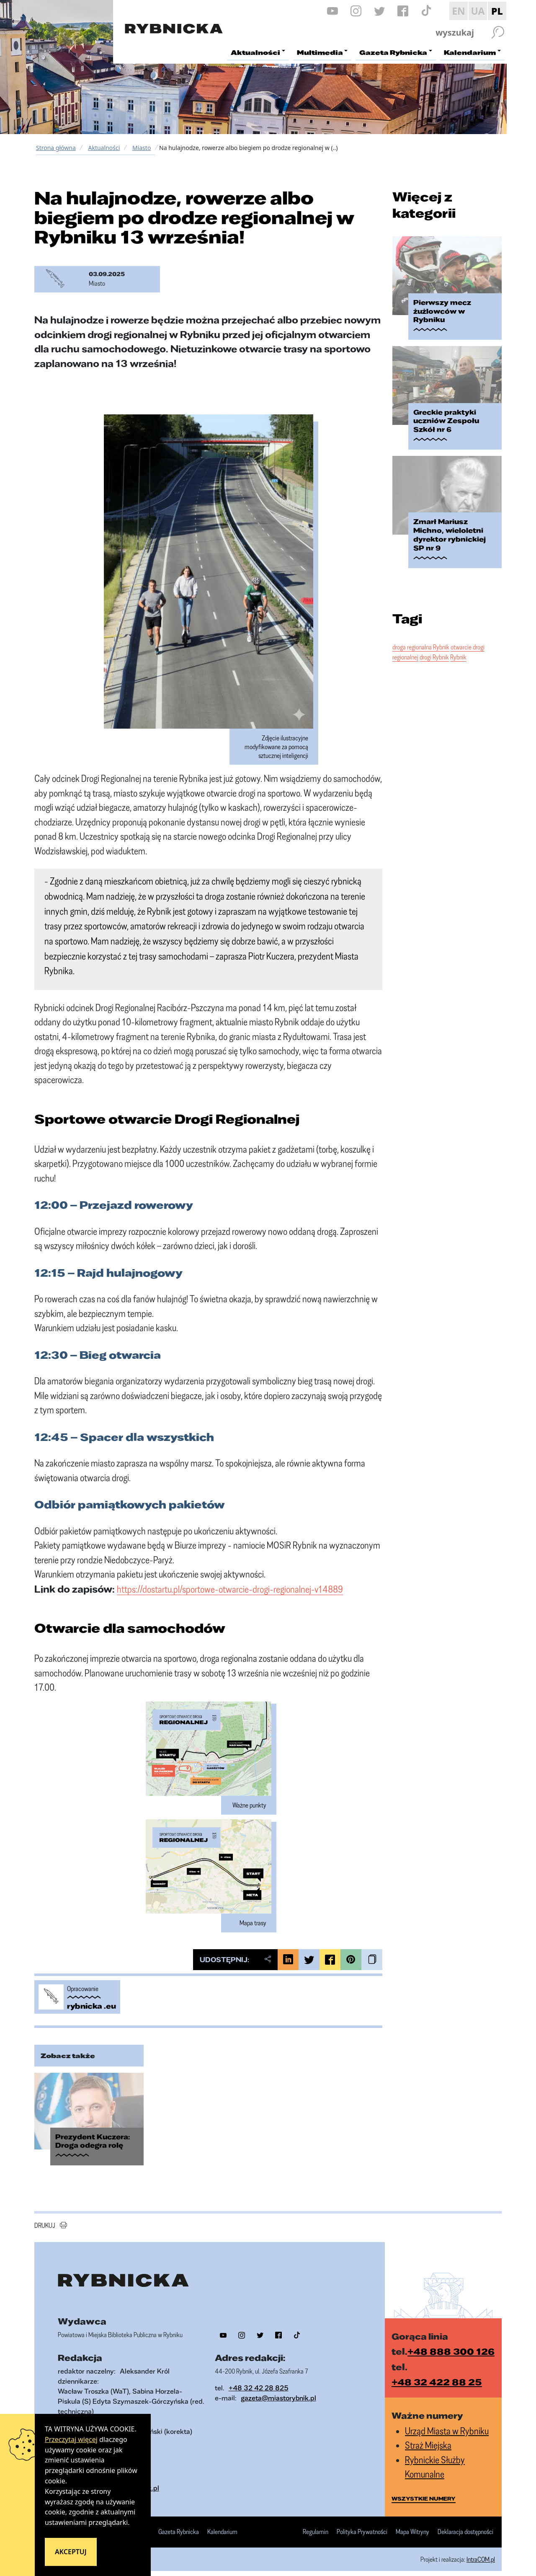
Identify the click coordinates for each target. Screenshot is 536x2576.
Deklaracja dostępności (465, 2525)
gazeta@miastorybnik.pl (278, 2390)
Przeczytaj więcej (71, 2439)
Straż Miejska (428, 2438)
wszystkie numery (424, 2491)
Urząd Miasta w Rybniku (447, 2423)
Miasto (141, 148)
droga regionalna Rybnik (420, 625)
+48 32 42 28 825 (259, 2380)
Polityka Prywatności (362, 2525)
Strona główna (56, 148)
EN (458, 11)
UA (477, 11)
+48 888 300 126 (451, 2344)
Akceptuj (71, 2551)
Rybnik (458, 635)
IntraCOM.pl (480, 2552)
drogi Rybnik (434, 635)
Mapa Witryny (412, 2525)
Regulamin (315, 2525)
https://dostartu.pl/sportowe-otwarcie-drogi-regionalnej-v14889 (230, 1589)
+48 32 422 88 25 (437, 2374)
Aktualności (104, 148)
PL (497, 11)
